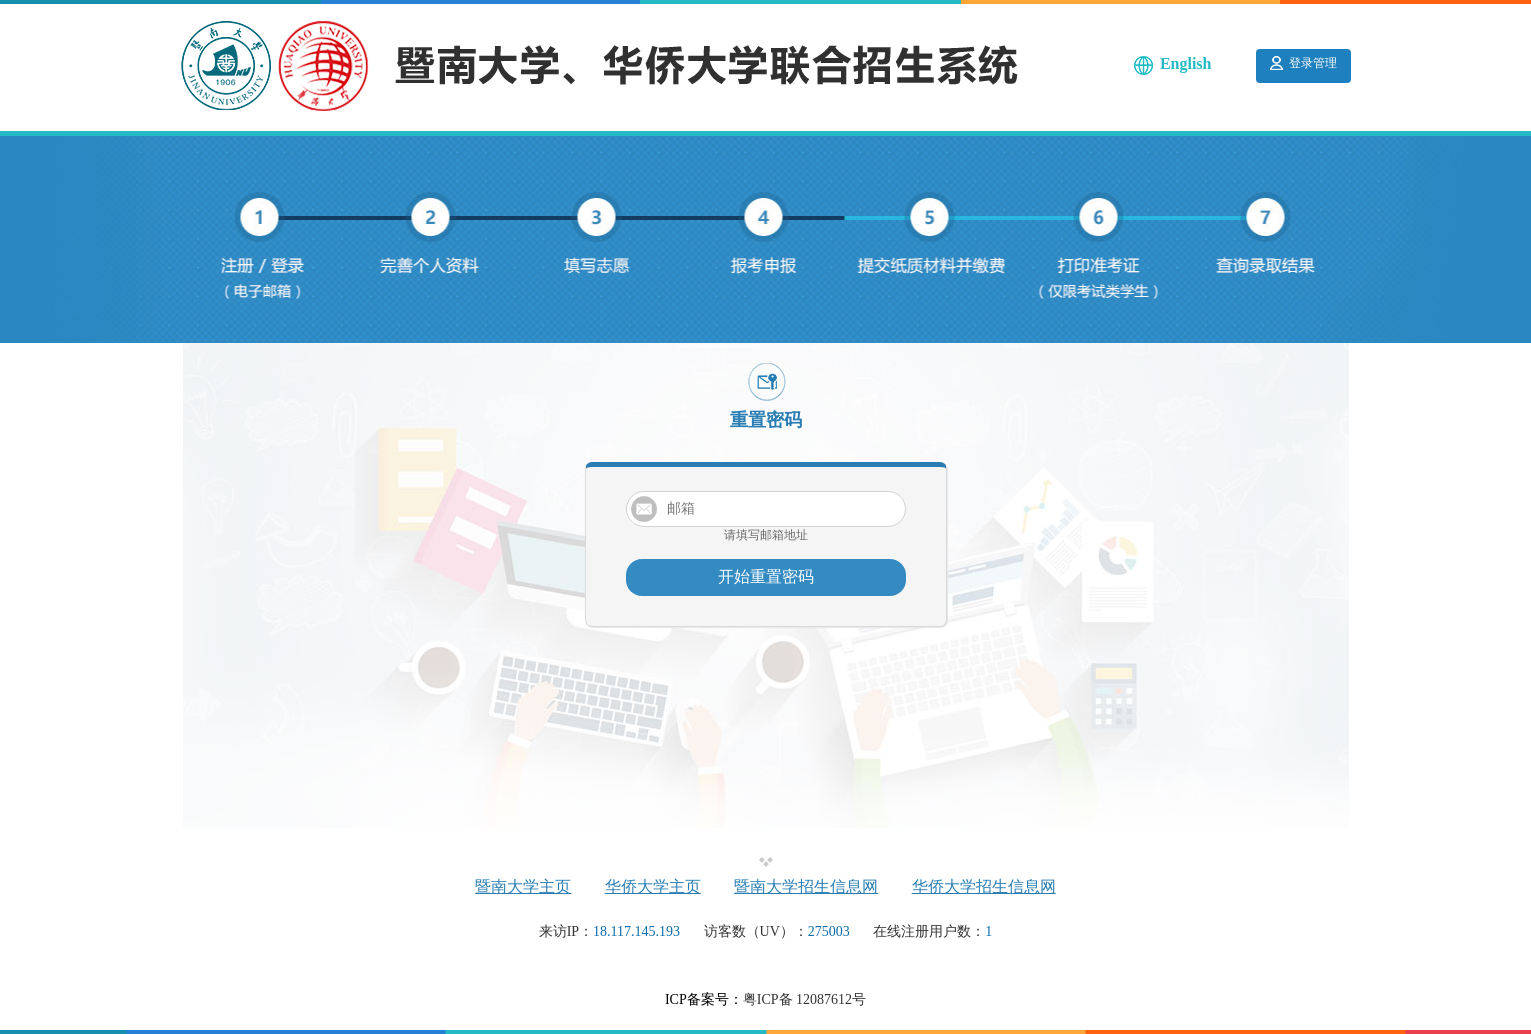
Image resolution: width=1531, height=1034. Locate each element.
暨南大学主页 (523, 886)
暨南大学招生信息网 (806, 886)
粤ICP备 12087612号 (804, 999)
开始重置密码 (766, 576)
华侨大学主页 (653, 886)
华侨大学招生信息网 (984, 886)
